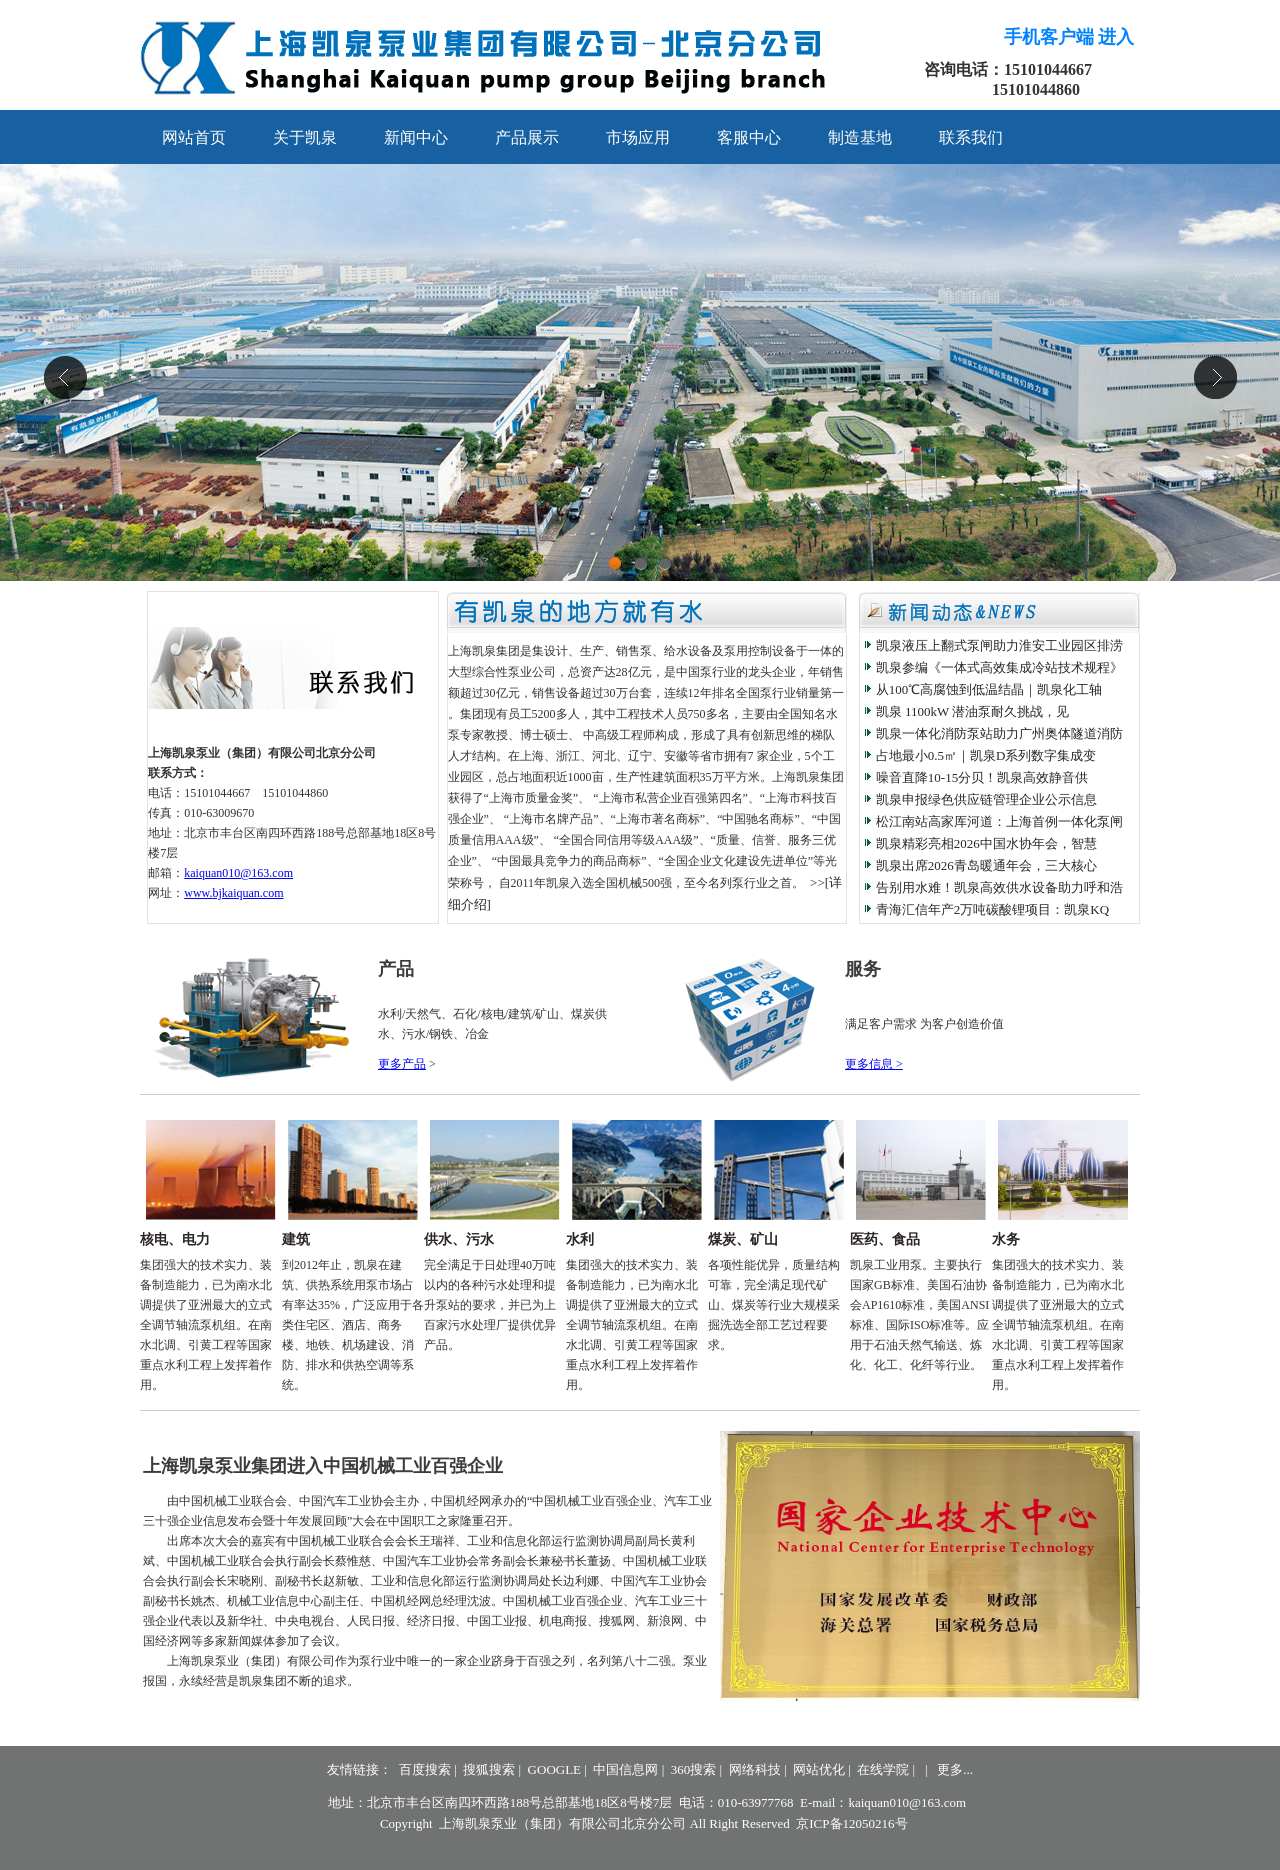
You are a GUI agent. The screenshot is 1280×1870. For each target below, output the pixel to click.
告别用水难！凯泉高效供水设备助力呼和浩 (999, 887)
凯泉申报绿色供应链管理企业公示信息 (986, 799)
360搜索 (694, 1769)
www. (233, 893)
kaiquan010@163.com (238, 873)
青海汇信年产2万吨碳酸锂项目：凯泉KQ (992, 909)
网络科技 (755, 1769)
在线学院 (883, 1769)
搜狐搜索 (489, 1769)
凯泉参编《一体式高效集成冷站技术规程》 (999, 667)
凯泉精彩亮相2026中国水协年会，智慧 (986, 843)
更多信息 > (874, 1064)
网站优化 (819, 1769)
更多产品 (402, 1064)
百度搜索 (425, 1769)
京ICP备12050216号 (851, 1823)
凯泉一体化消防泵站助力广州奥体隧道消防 (999, 733)
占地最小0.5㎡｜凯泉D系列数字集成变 (986, 755)
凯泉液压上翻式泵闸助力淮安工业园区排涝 (999, 645)
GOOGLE (554, 1769)
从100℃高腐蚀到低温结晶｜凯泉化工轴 (989, 689)
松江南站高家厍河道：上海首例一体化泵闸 (999, 821)
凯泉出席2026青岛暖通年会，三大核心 (986, 865)
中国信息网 (625, 1769)
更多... (955, 1769)
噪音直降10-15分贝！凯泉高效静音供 (982, 777)
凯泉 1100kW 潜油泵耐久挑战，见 (973, 711)
